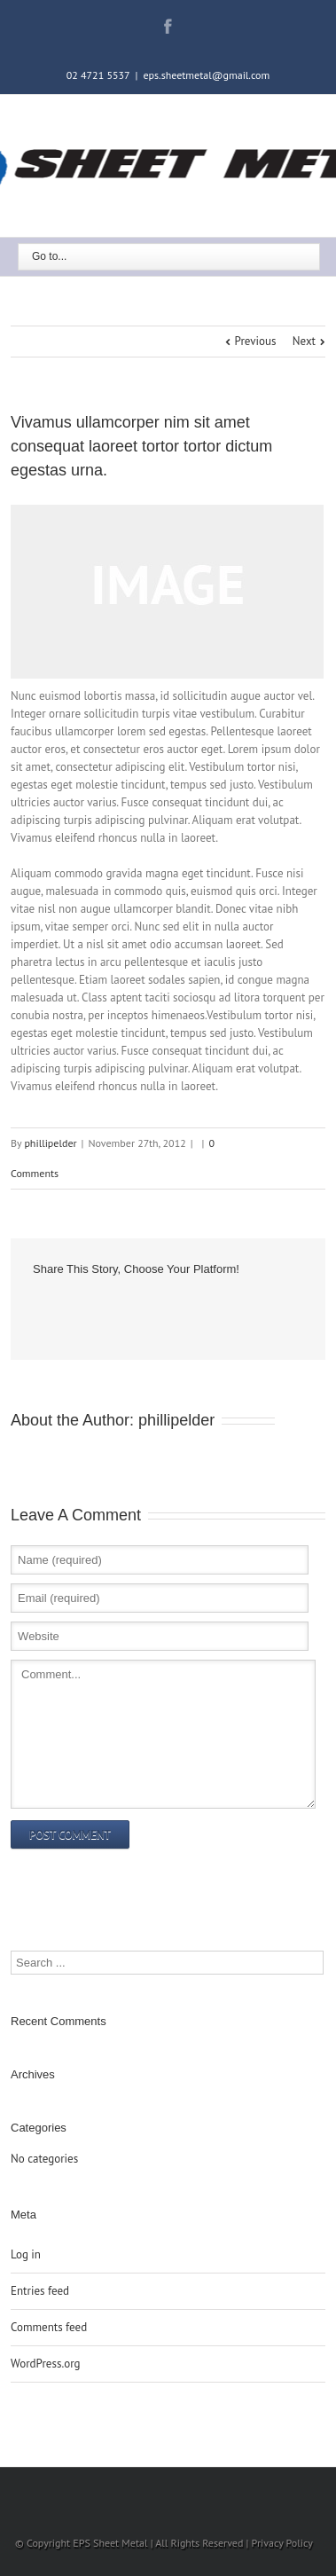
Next (304, 341)
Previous (256, 341)
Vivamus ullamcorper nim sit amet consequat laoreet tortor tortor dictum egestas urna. (141, 446)
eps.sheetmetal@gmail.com (206, 75)
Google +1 (70, 1308)
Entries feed (40, 2290)
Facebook (168, 26)
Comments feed (49, 2327)
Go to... (49, 256)
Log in (26, 2254)
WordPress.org (46, 2363)
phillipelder (50, 1143)
